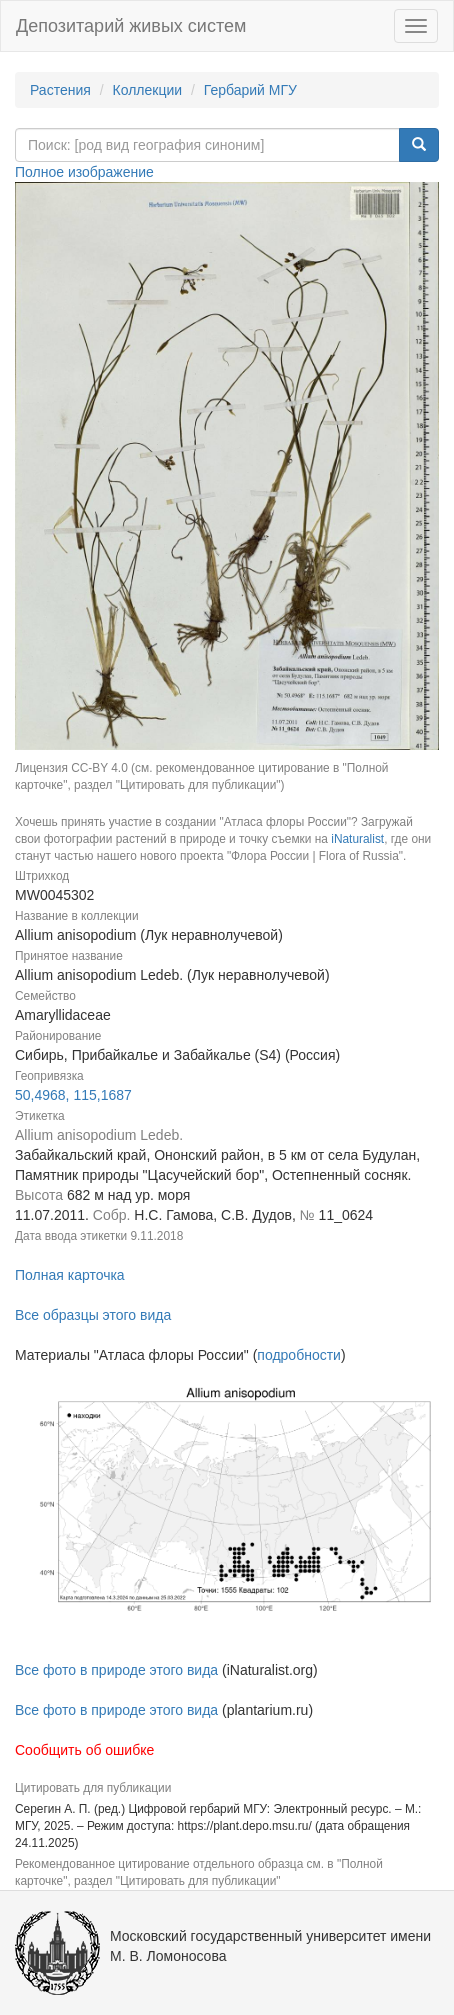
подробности (299, 1355)
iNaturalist (357, 839)
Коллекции (148, 90)
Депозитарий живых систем (131, 26)
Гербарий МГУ (250, 90)
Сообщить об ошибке (84, 1750)
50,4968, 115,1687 (73, 1095)
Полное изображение (84, 172)
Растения (60, 90)
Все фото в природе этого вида (116, 1670)
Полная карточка (70, 1275)
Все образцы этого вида (93, 1315)
